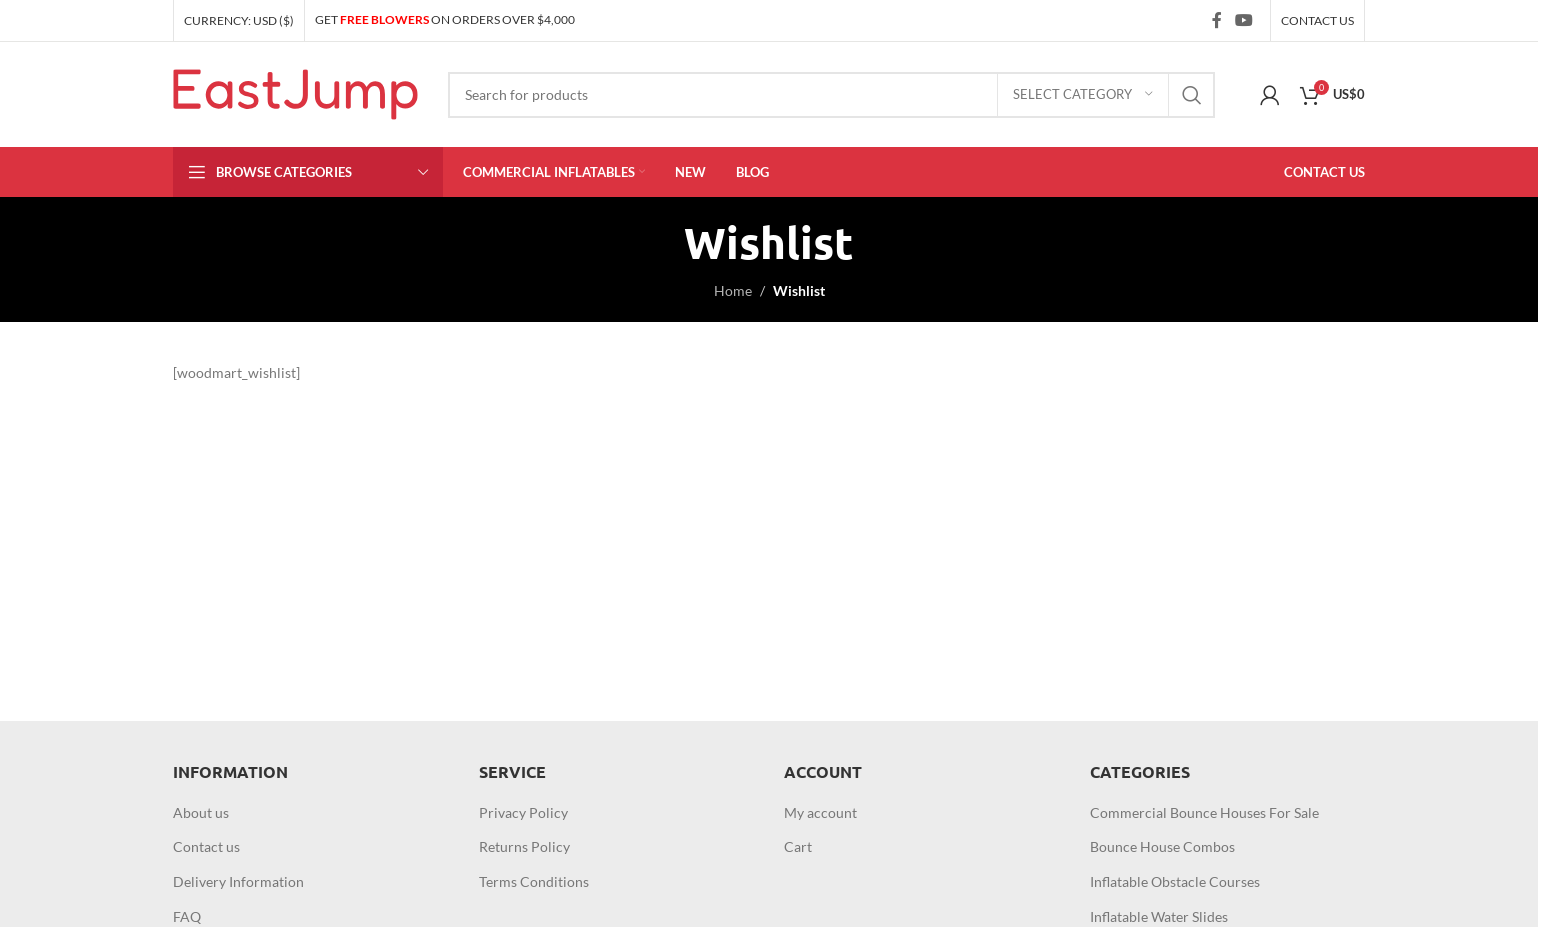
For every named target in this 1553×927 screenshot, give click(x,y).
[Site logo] (295, 92)
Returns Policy (524, 846)
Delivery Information (238, 881)
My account (820, 812)
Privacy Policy (523, 812)
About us (201, 812)
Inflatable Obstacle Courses (1175, 881)
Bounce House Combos (1162, 846)
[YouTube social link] (1244, 20)
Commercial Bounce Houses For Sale (1204, 812)
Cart (798, 846)
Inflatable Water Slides (1159, 916)
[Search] (831, 95)
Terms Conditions (534, 881)
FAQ (187, 916)
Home (733, 290)
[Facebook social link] (1217, 20)
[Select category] (1083, 95)
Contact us (206, 846)
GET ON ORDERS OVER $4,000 (445, 19)
